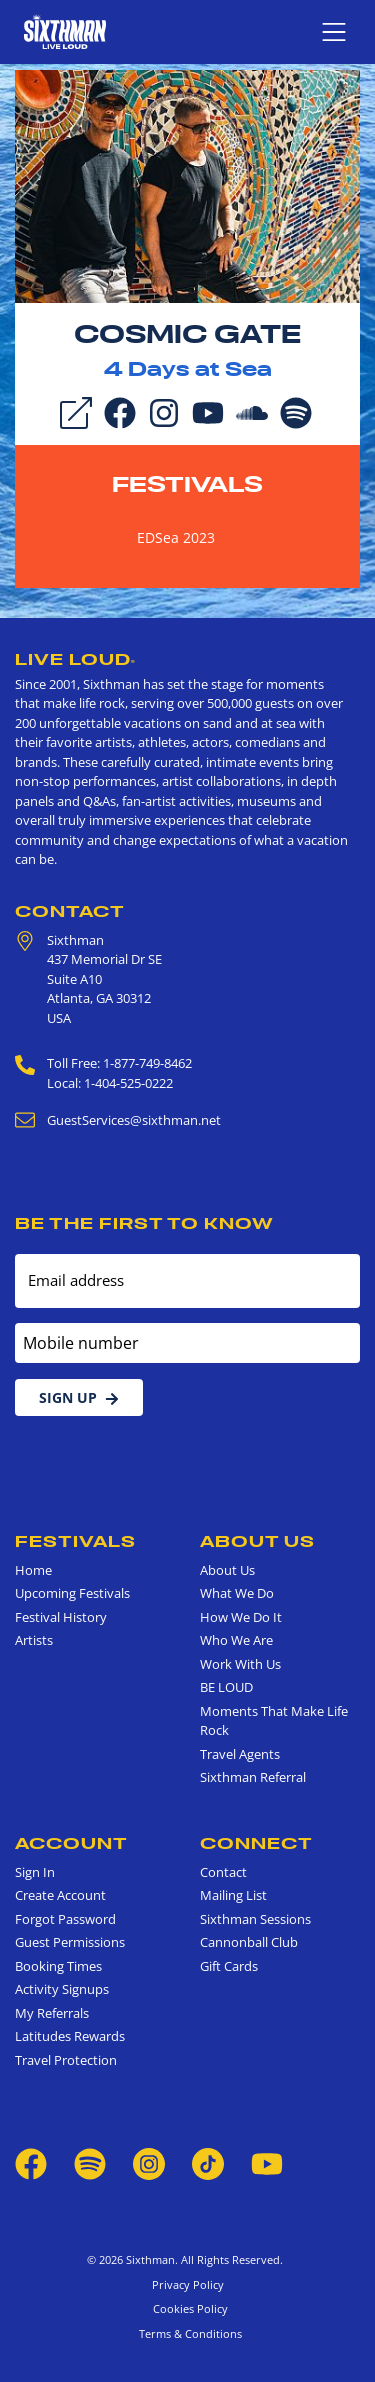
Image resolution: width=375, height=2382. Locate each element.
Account (71, 1843)
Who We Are (236, 1640)
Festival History (61, 1617)
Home (33, 1570)
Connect (256, 1843)
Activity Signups (62, 1989)
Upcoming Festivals (72, 1593)
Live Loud (75, 659)
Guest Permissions (70, 1942)
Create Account (60, 1895)
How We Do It (241, 1617)
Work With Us (240, 1664)
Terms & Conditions (187, 2333)
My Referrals (52, 2013)
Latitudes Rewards (70, 2036)
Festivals (187, 484)
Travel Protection (66, 2060)
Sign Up (79, 1397)
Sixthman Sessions (255, 1919)
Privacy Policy (188, 2284)
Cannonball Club (249, 1942)
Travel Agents (240, 1754)
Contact (70, 911)
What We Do (237, 1593)
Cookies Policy (187, 2308)
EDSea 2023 (176, 537)
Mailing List (233, 1895)
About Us (257, 1541)
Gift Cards (229, 1966)
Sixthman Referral (253, 1777)
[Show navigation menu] (334, 32)
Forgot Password (65, 1919)
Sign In (35, 1872)
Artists (34, 1640)
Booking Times (58, 1966)
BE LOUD (226, 1687)
